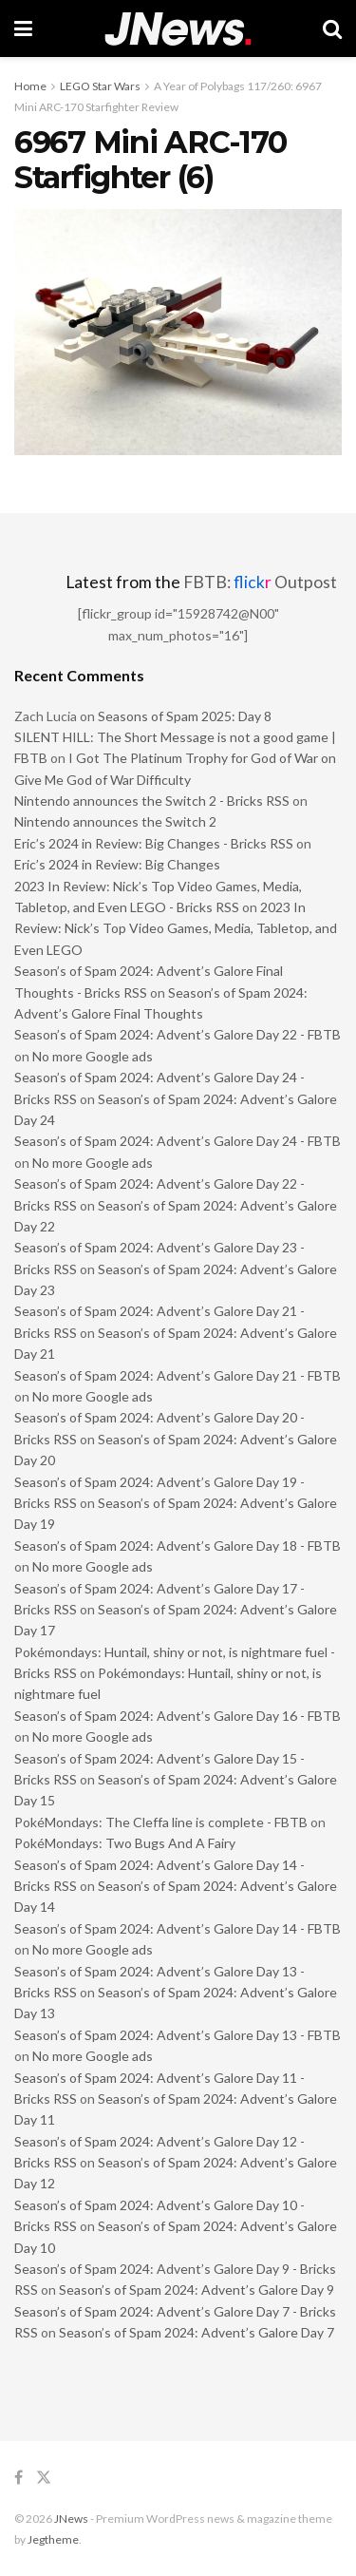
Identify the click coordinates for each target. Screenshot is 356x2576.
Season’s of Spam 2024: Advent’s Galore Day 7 (196, 2332)
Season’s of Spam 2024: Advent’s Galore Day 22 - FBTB (177, 1034)
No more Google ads (92, 1056)
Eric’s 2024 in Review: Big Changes (117, 864)
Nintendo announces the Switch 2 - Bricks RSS (152, 800)
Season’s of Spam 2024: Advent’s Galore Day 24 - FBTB (177, 1141)
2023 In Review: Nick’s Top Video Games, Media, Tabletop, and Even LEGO (175, 928)
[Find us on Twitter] (43, 2478)
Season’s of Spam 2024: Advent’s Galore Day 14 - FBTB (177, 1928)
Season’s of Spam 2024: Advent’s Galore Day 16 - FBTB (177, 1716)
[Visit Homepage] (178, 29)
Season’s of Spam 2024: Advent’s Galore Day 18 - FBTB (177, 1545)
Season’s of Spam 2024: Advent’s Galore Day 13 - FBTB (177, 2035)
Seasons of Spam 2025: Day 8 (185, 716)
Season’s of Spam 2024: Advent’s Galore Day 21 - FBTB (177, 1375)
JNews (71, 2518)
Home (30, 86)
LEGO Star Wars (100, 86)
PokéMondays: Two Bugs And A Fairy (124, 1843)
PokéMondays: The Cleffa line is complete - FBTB (161, 1822)
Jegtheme (53, 2539)
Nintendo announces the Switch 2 (115, 821)
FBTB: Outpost (260, 582)
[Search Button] (332, 28)
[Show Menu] (23, 28)
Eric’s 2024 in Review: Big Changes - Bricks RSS (153, 843)
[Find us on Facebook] (18, 2478)
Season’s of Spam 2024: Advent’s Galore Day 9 (196, 2289)
